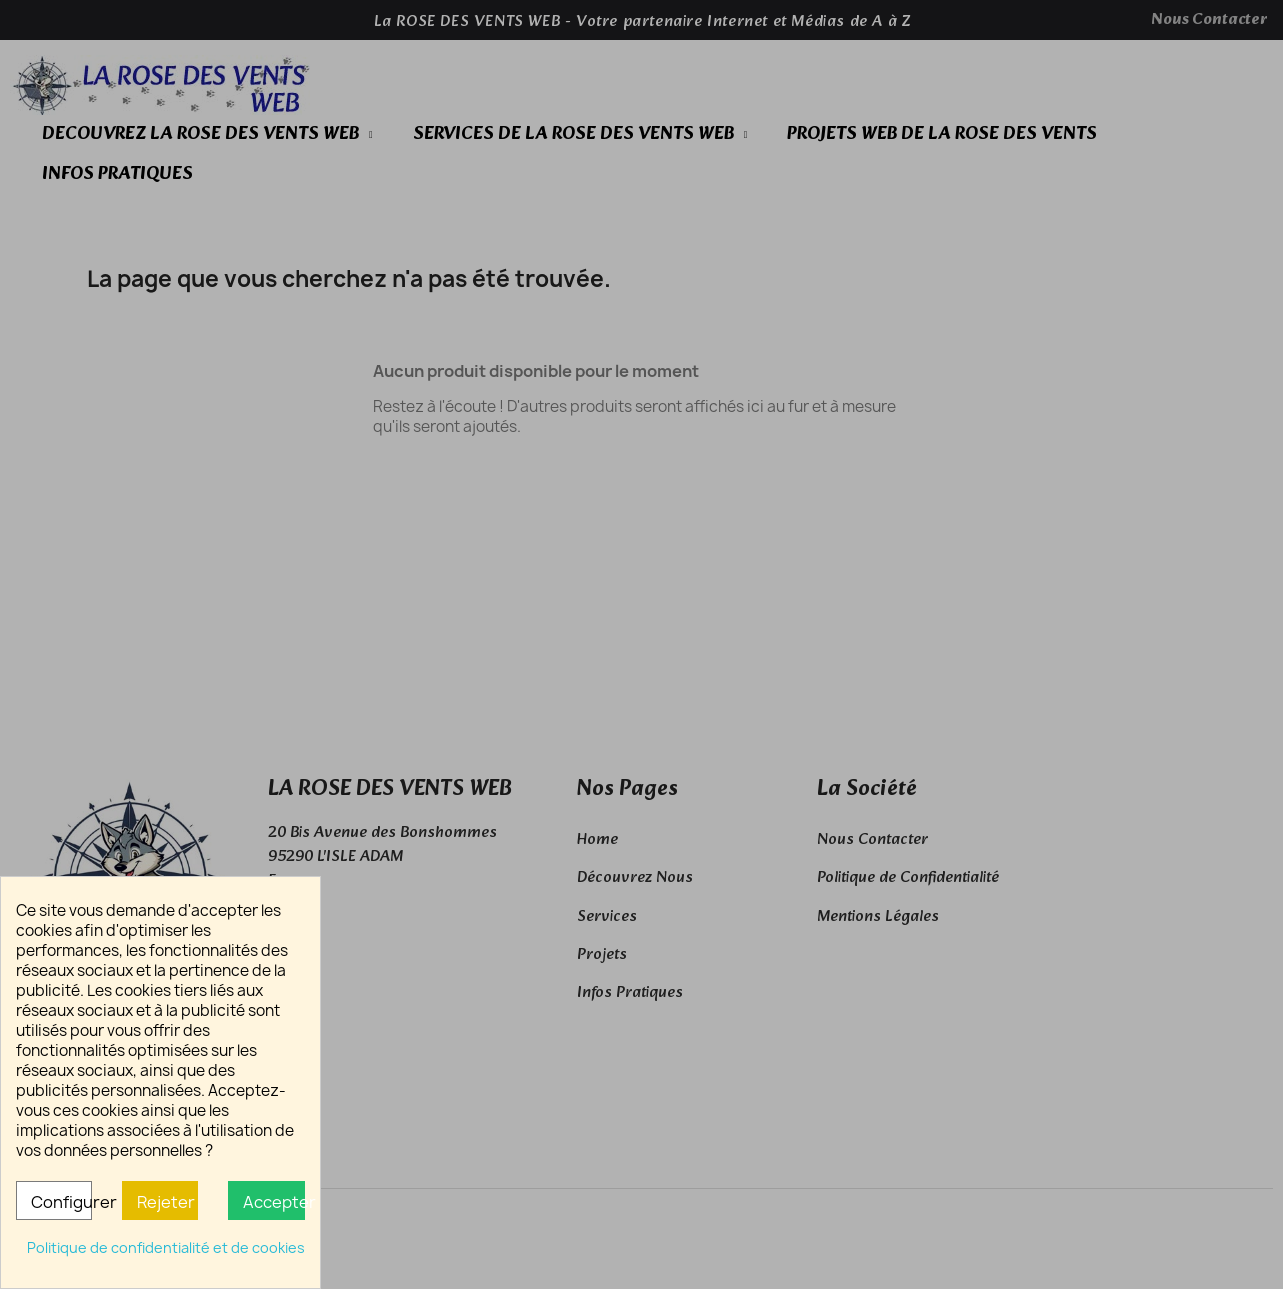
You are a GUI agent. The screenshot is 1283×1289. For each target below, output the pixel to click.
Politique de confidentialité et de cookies (166, 1247)
